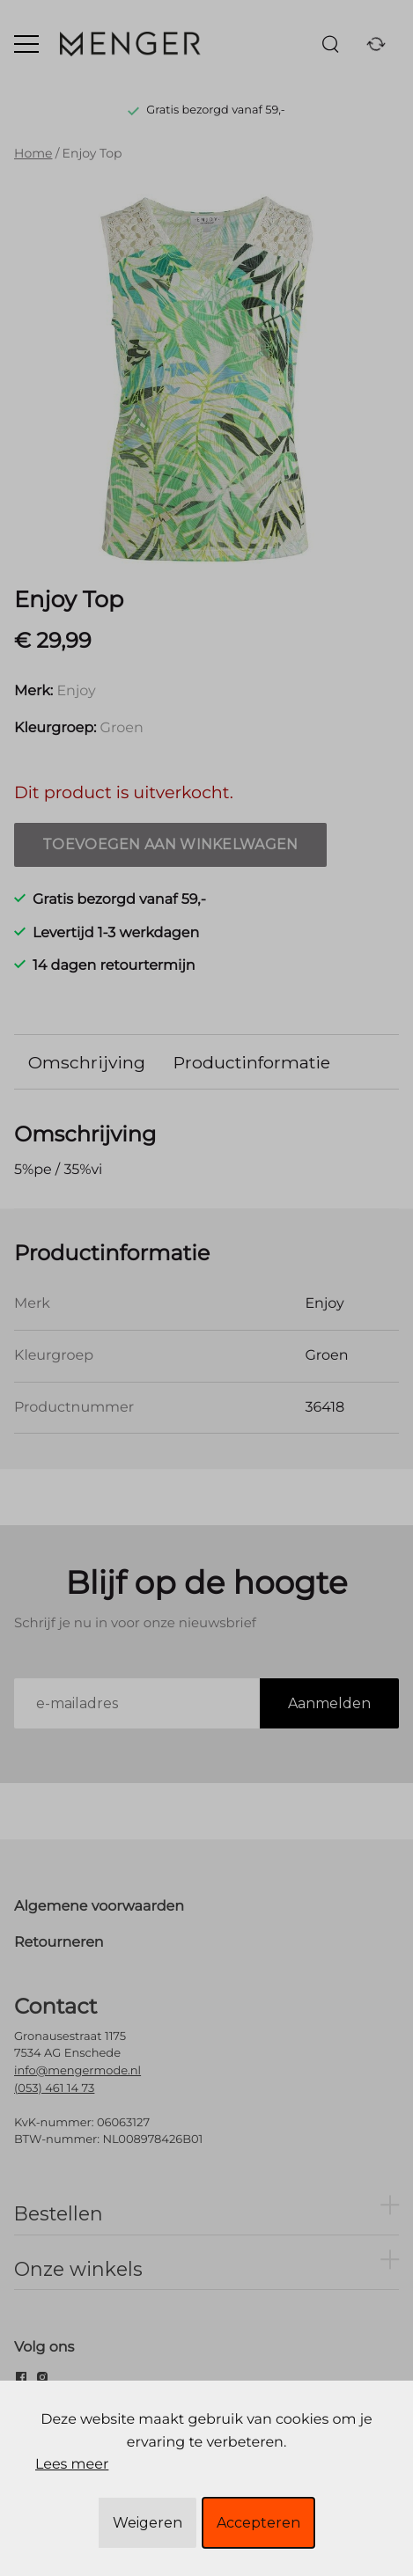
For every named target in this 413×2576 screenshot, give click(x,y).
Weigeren (147, 2522)
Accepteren (258, 2522)
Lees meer (71, 2464)
